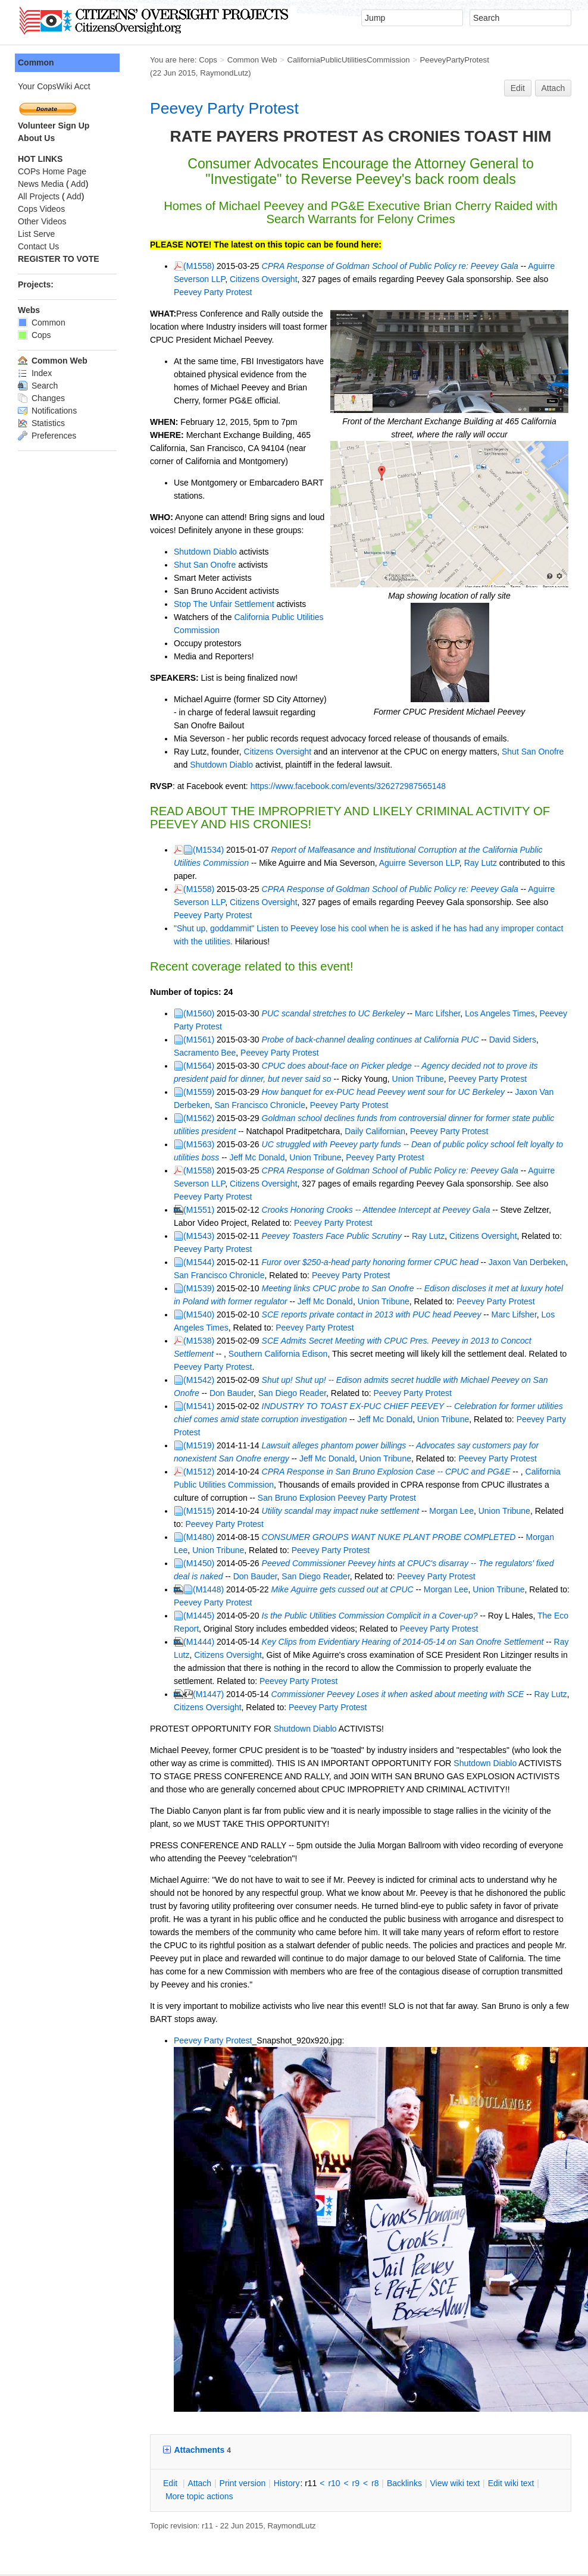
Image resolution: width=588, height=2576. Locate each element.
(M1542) (173, 1301)
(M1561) (173, 987)
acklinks (379, 2378)
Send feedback (196, 2491)
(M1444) (173, 1550)
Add (53, 184)
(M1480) (173, 1445)
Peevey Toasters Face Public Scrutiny (307, 1170)
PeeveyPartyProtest (429, 59)
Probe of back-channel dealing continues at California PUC (345, 987)
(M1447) (183, 1602)
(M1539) (173, 1223)
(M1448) (183, 1498)
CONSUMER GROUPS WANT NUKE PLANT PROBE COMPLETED (364, 1445)
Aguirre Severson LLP (365, 836)
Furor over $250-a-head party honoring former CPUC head (345, 1196)
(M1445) (173, 1524)
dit (146, 2378)
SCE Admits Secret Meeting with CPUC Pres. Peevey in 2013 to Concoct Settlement (393, 1275)
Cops (183, 59)
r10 (309, 2378)
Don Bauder (171, 1314)
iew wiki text (430, 2378)
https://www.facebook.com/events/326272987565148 (323, 760)
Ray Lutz (426, 836)
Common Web (227, 59)
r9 (330, 2378)
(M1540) (173, 1249)
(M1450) (173, 1471)
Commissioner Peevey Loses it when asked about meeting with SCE (372, 1602)
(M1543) (173, 1170)
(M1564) (173, 1013)
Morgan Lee (426, 1419)
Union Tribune (338, 1026)
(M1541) (173, 1327)
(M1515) (173, 1419)
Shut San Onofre (180, 538)
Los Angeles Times (475, 961)
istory (262, 2378)
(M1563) (173, 1092)
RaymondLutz (541, 59)
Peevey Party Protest (199, 95)
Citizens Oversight (201, 266)
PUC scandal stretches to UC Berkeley (308, 961)
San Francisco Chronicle (194, 1052)
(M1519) (173, 1354)
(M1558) (173, 253)
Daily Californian (322, 1079)
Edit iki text (486, 2378)
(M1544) (173, 1196)
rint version (218, 2378)
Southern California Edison (198, 1288)
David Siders (487, 987)
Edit (518, 75)
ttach (174, 2378)
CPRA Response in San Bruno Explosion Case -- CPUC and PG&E (361, 1380)
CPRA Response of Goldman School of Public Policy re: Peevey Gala (365, 253)
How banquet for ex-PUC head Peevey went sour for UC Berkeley (358, 1039)
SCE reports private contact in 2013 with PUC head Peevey (346, 1249)
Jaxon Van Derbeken (528, 1039)
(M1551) (173, 1144)
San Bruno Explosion (235, 1406)
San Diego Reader (231, 1314)
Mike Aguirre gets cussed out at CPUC (317, 1498)
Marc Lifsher (412, 961)
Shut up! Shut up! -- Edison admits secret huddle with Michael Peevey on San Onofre (394, 1301)
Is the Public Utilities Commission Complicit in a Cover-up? (345, 1524)
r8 (350, 2378)
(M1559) (173, 1039)
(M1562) (173, 1066)
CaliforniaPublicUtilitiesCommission (323, 59)
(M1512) (173, 1380)
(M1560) (173, 961)
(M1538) (173, 1275)
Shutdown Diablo (180, 525)
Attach (553, 75)
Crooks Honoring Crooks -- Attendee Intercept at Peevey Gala (351, 1144)
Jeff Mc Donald (204, 1105)
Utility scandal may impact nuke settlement (316, 1419)
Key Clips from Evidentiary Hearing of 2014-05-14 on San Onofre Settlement (378, 1550)
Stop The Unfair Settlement (199, 578)
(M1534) (183, 823)
